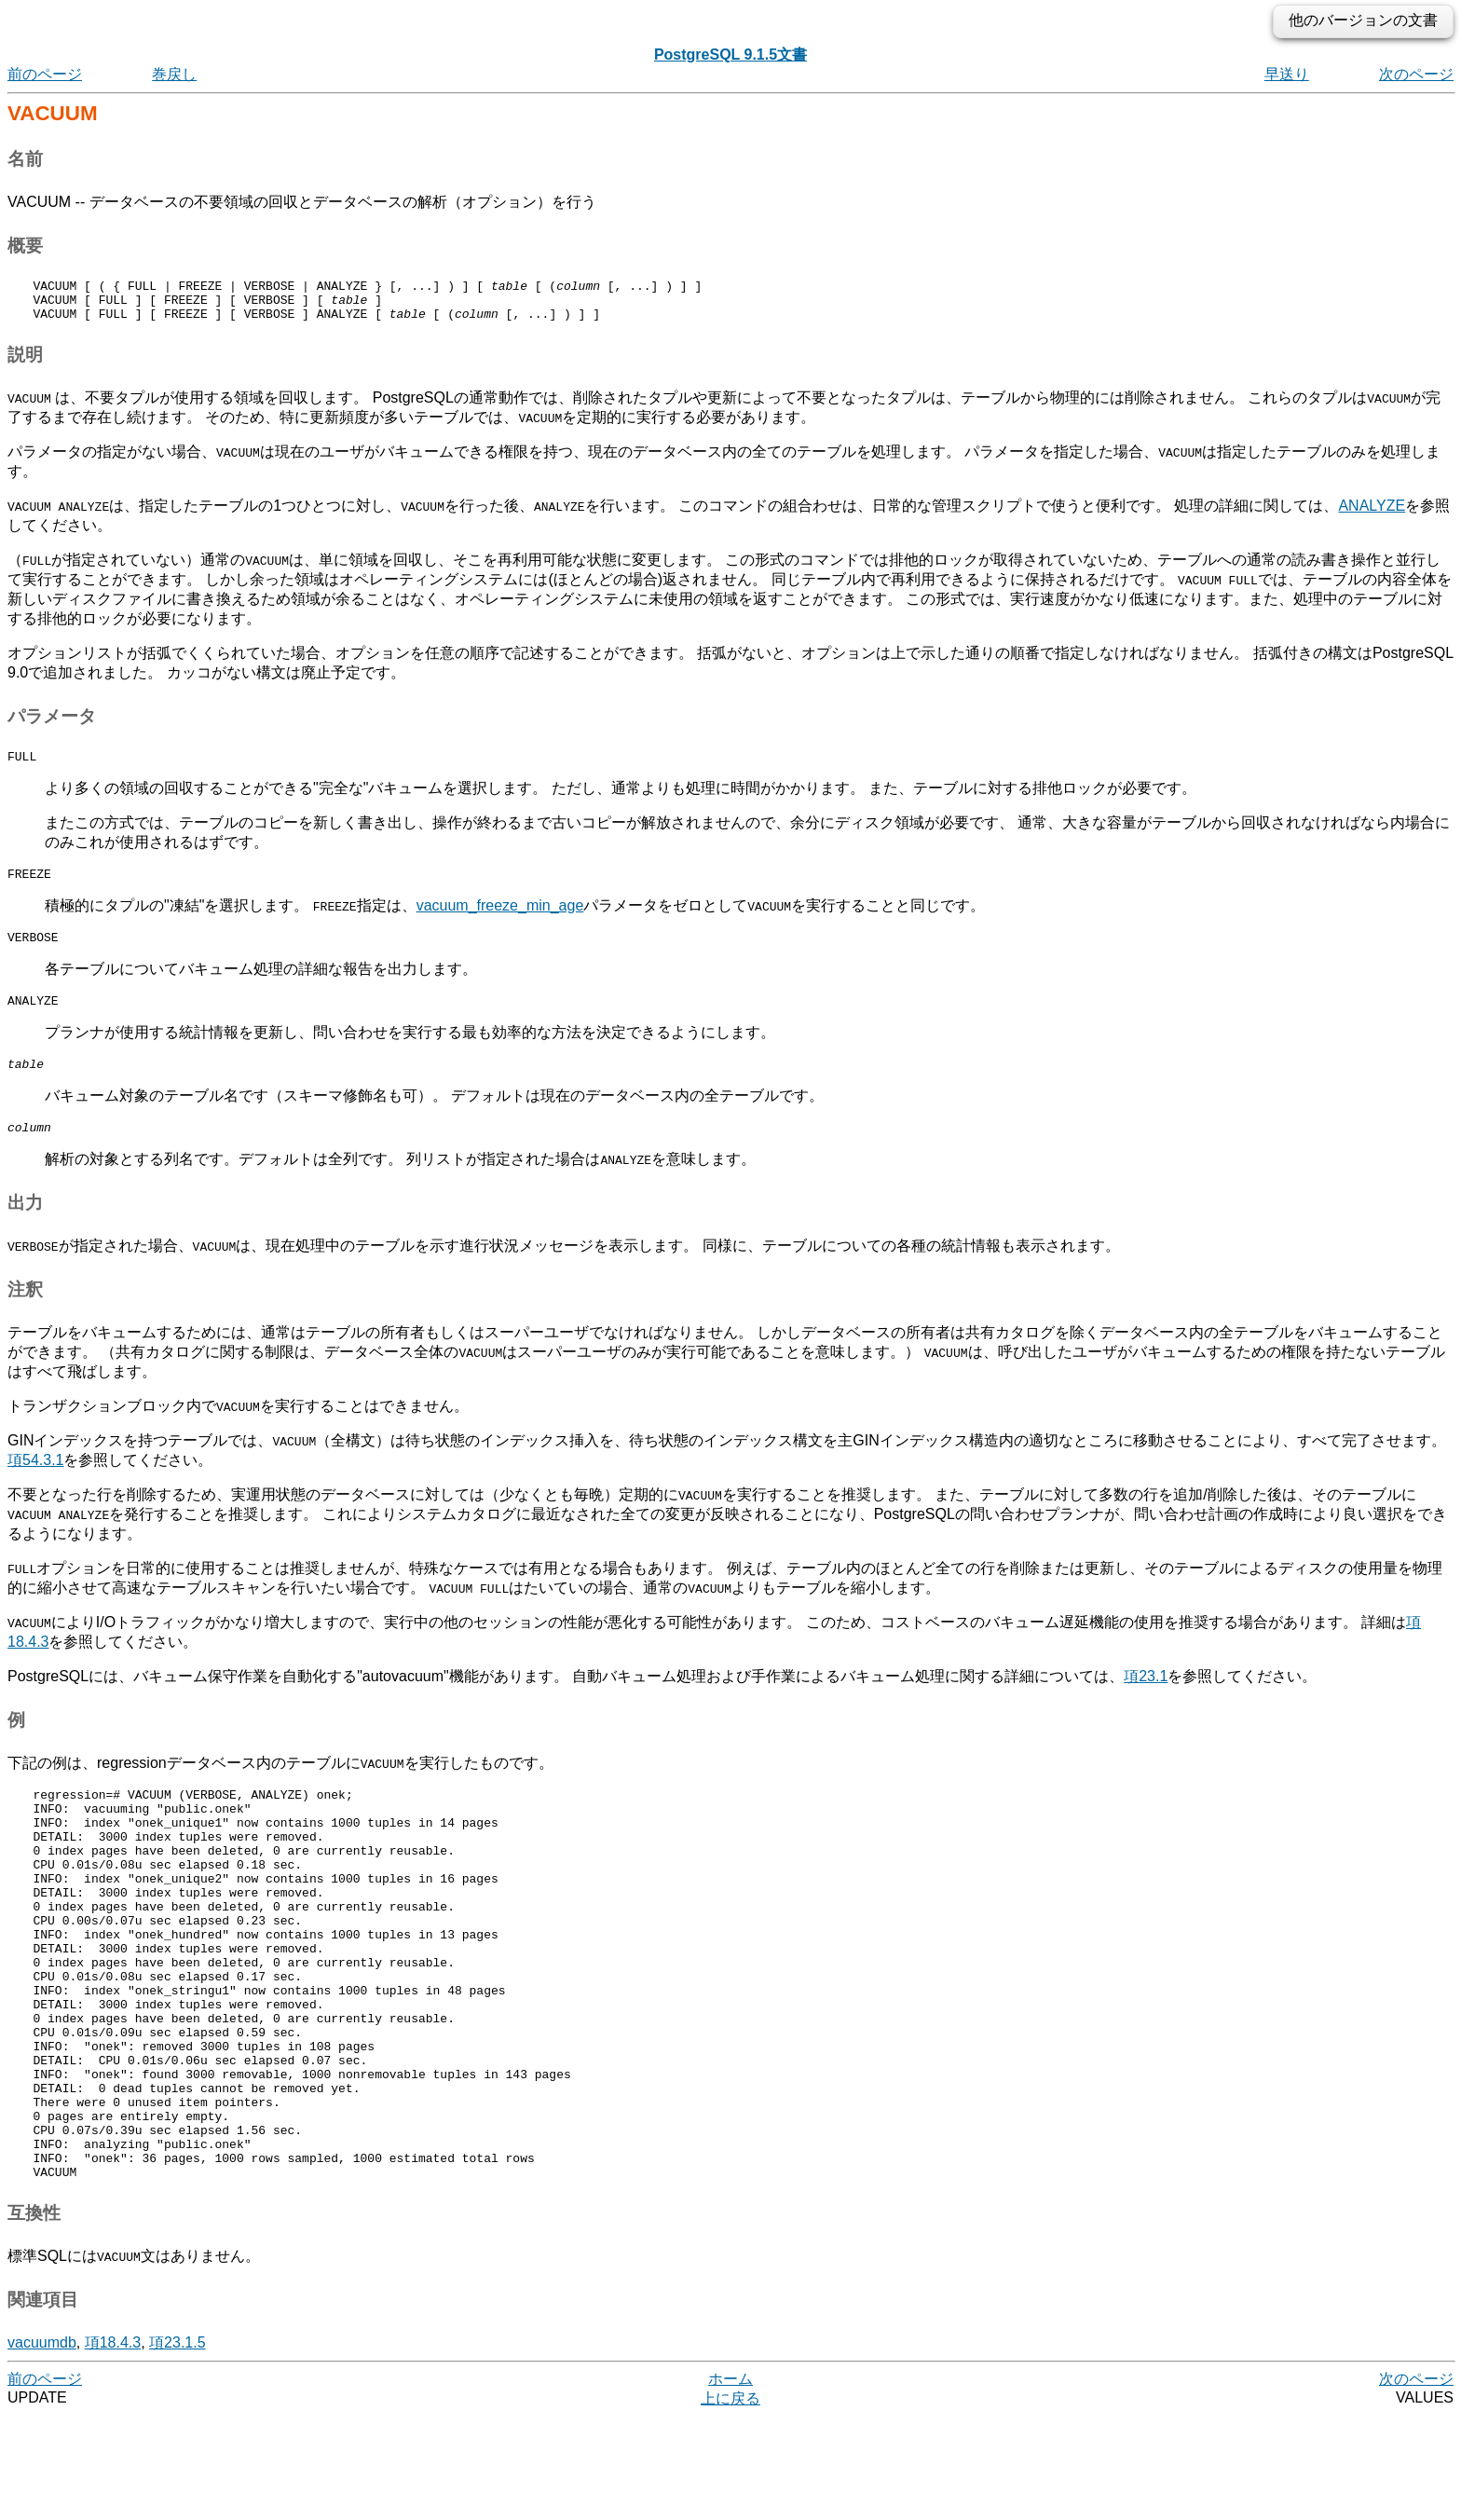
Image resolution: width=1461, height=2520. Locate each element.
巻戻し (174, 74)
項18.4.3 (113, 2446)
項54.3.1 (35, 1485)
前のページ (44, 74)
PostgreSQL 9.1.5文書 (730, 54)
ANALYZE (1371, 514)
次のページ (1416, 74)
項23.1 (1145, 1701)
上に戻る (730, 2502)
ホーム (730, 2482)
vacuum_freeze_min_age (500, 919)
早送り (1286, 74)
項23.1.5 (177, 2446)
